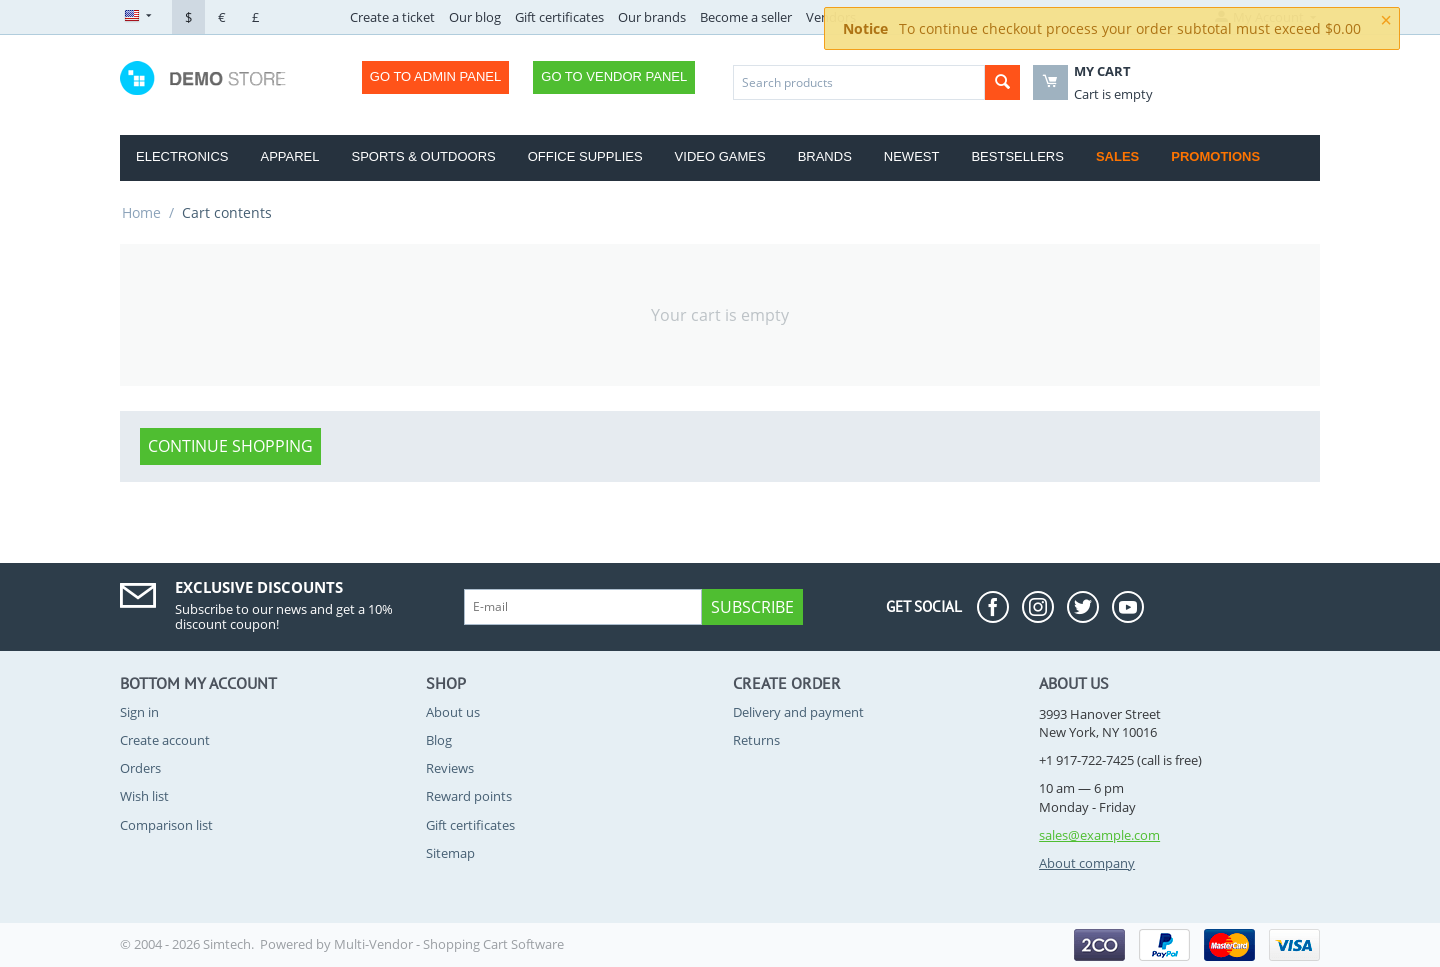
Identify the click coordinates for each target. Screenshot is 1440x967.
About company (1087, 863)
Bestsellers (1017, 156)
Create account (165, 740)
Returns (756, 740)
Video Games (720, 156)
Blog (439, 740)
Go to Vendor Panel (614, 76)
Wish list (144, 796)
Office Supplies (585, 156)
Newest (912, 156)
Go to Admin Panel (435, 76)
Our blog (475, 17)
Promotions (1215, 156)
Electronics (182, 156)
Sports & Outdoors (423, 156)
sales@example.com (1099, 835)
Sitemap (450, 853)
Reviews (450, 768)
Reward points (469, 796)
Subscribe (752, 607)
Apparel (289, 156)
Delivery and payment (798, 712)
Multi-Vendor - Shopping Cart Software (449, 944)
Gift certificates (559, 17)
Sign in (139, 712)
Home (141, 212)
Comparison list (166, 825)
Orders (140, 768)
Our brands (652, 17)
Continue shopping (230, 446)
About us (453, 712)
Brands (825, 156)
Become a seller (746, 17)
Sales (1117, 156)
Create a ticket (392, 17)
